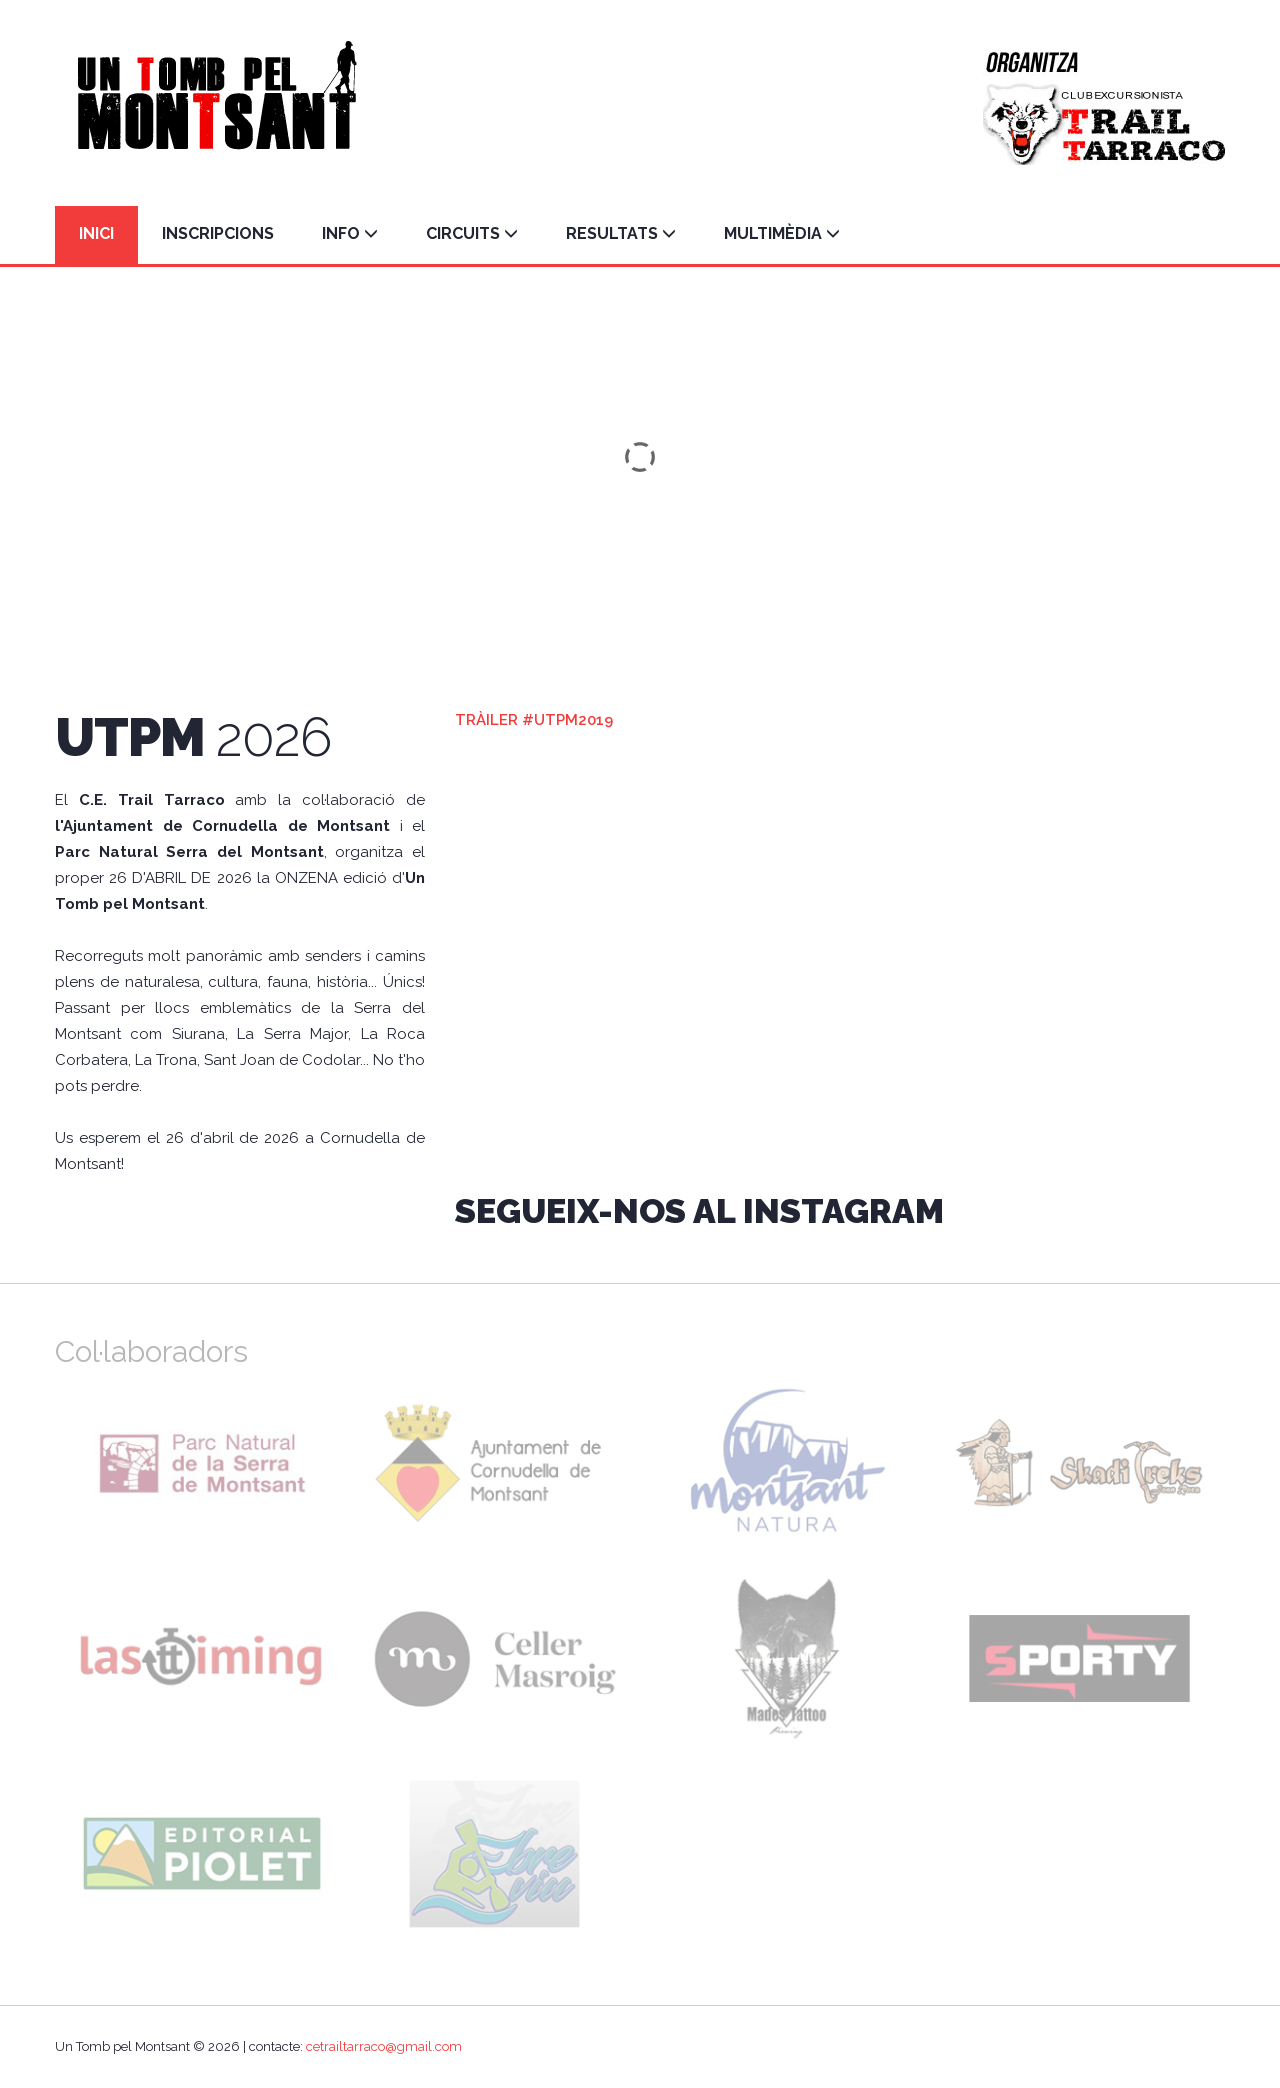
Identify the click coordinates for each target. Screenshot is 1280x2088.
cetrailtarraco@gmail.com (384, 2046)
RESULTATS (621, 233)
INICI (96, 233)
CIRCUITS (472, 233)
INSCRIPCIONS (218, 233)
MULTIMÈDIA (782, 233)
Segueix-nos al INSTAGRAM (699, 1211)
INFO (350, 233)
